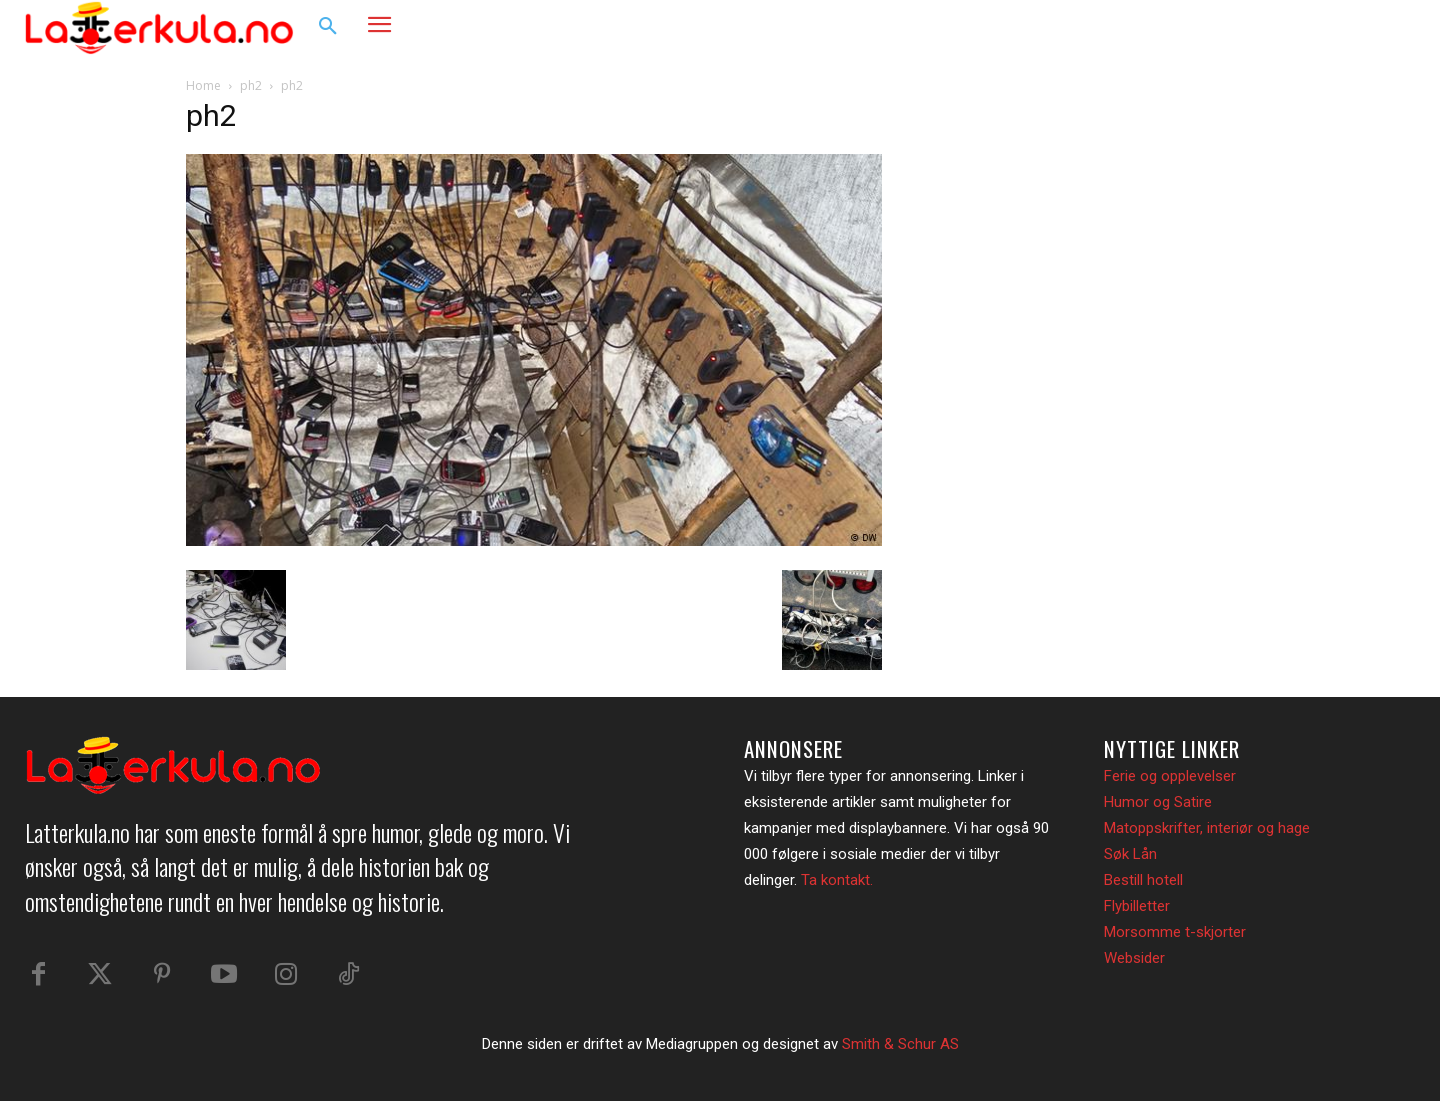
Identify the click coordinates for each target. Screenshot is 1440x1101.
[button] (328, 27)
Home (203, 85)
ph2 (251, 85)
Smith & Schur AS (900, 1044)
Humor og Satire (1158, 802)
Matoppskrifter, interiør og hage (1207, 828)
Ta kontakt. (837, 880)
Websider (1134, 958)
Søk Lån (1130, 854)
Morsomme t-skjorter (1175, 932)
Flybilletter (1137, 906)
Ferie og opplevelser (1170, 776)
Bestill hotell (1143, 880)
